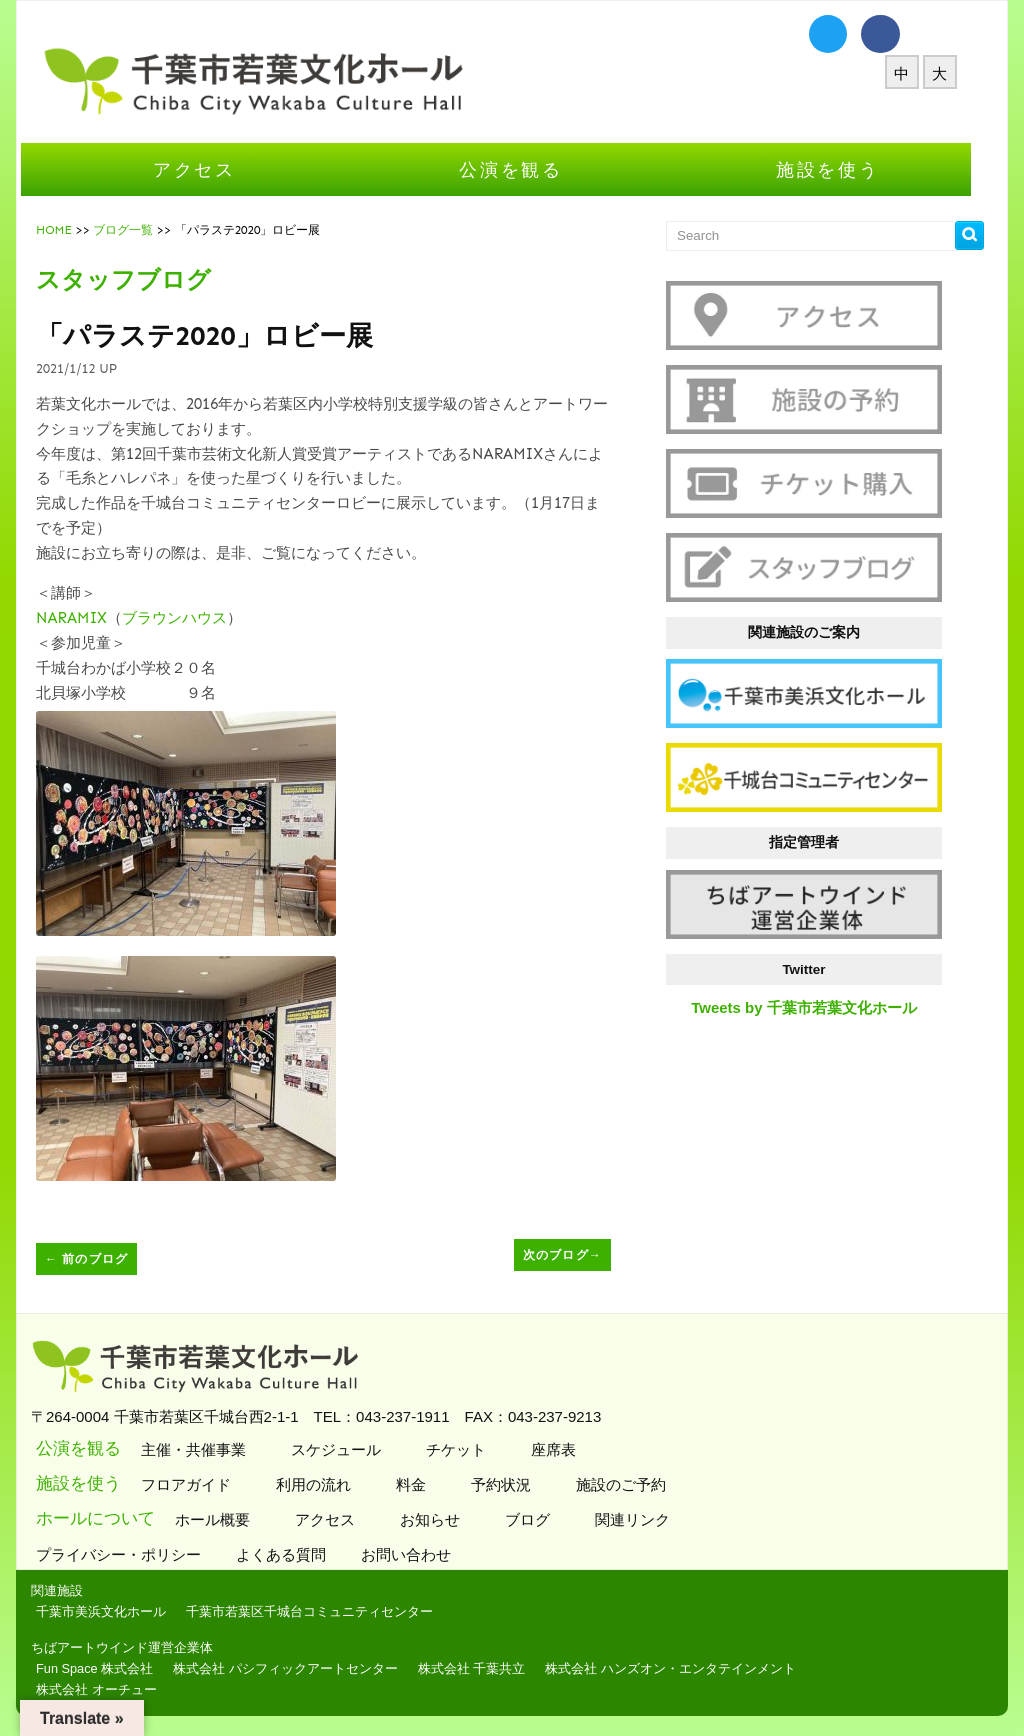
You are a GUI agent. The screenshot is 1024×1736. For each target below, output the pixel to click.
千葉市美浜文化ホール (117, 1611)
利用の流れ (327, 1484)
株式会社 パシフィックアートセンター (301, 1668)
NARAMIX (87, 618)
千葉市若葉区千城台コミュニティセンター (325, 1611)
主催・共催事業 (207, 1449)
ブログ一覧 (139, 230)
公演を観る (527, 169)
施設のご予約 (634, 1484)
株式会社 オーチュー (112, 1689)
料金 (424, 1484)
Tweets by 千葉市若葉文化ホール (820, 1007)
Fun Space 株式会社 (110, 1668)
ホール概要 (226, 1519)
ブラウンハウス (190, 618)
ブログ (541, 1519)
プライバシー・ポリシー (137, 1554)
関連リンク (646, 1519)
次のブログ (578, 1255)
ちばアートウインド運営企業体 (138, 1647)
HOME (70, 230)
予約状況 (514, 1484)
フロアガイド (199, 1484)
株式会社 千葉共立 (488, 1668)
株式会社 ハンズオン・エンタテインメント (686, 1668)
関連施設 (73, 1590)
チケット (469, 1449)
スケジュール (349, 1449)
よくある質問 (299, 1554)
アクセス (210, 169)
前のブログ (102, 1259)
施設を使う (844, 169)
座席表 (567, 1449)
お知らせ (443, 1519)
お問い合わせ (424, 1554)
